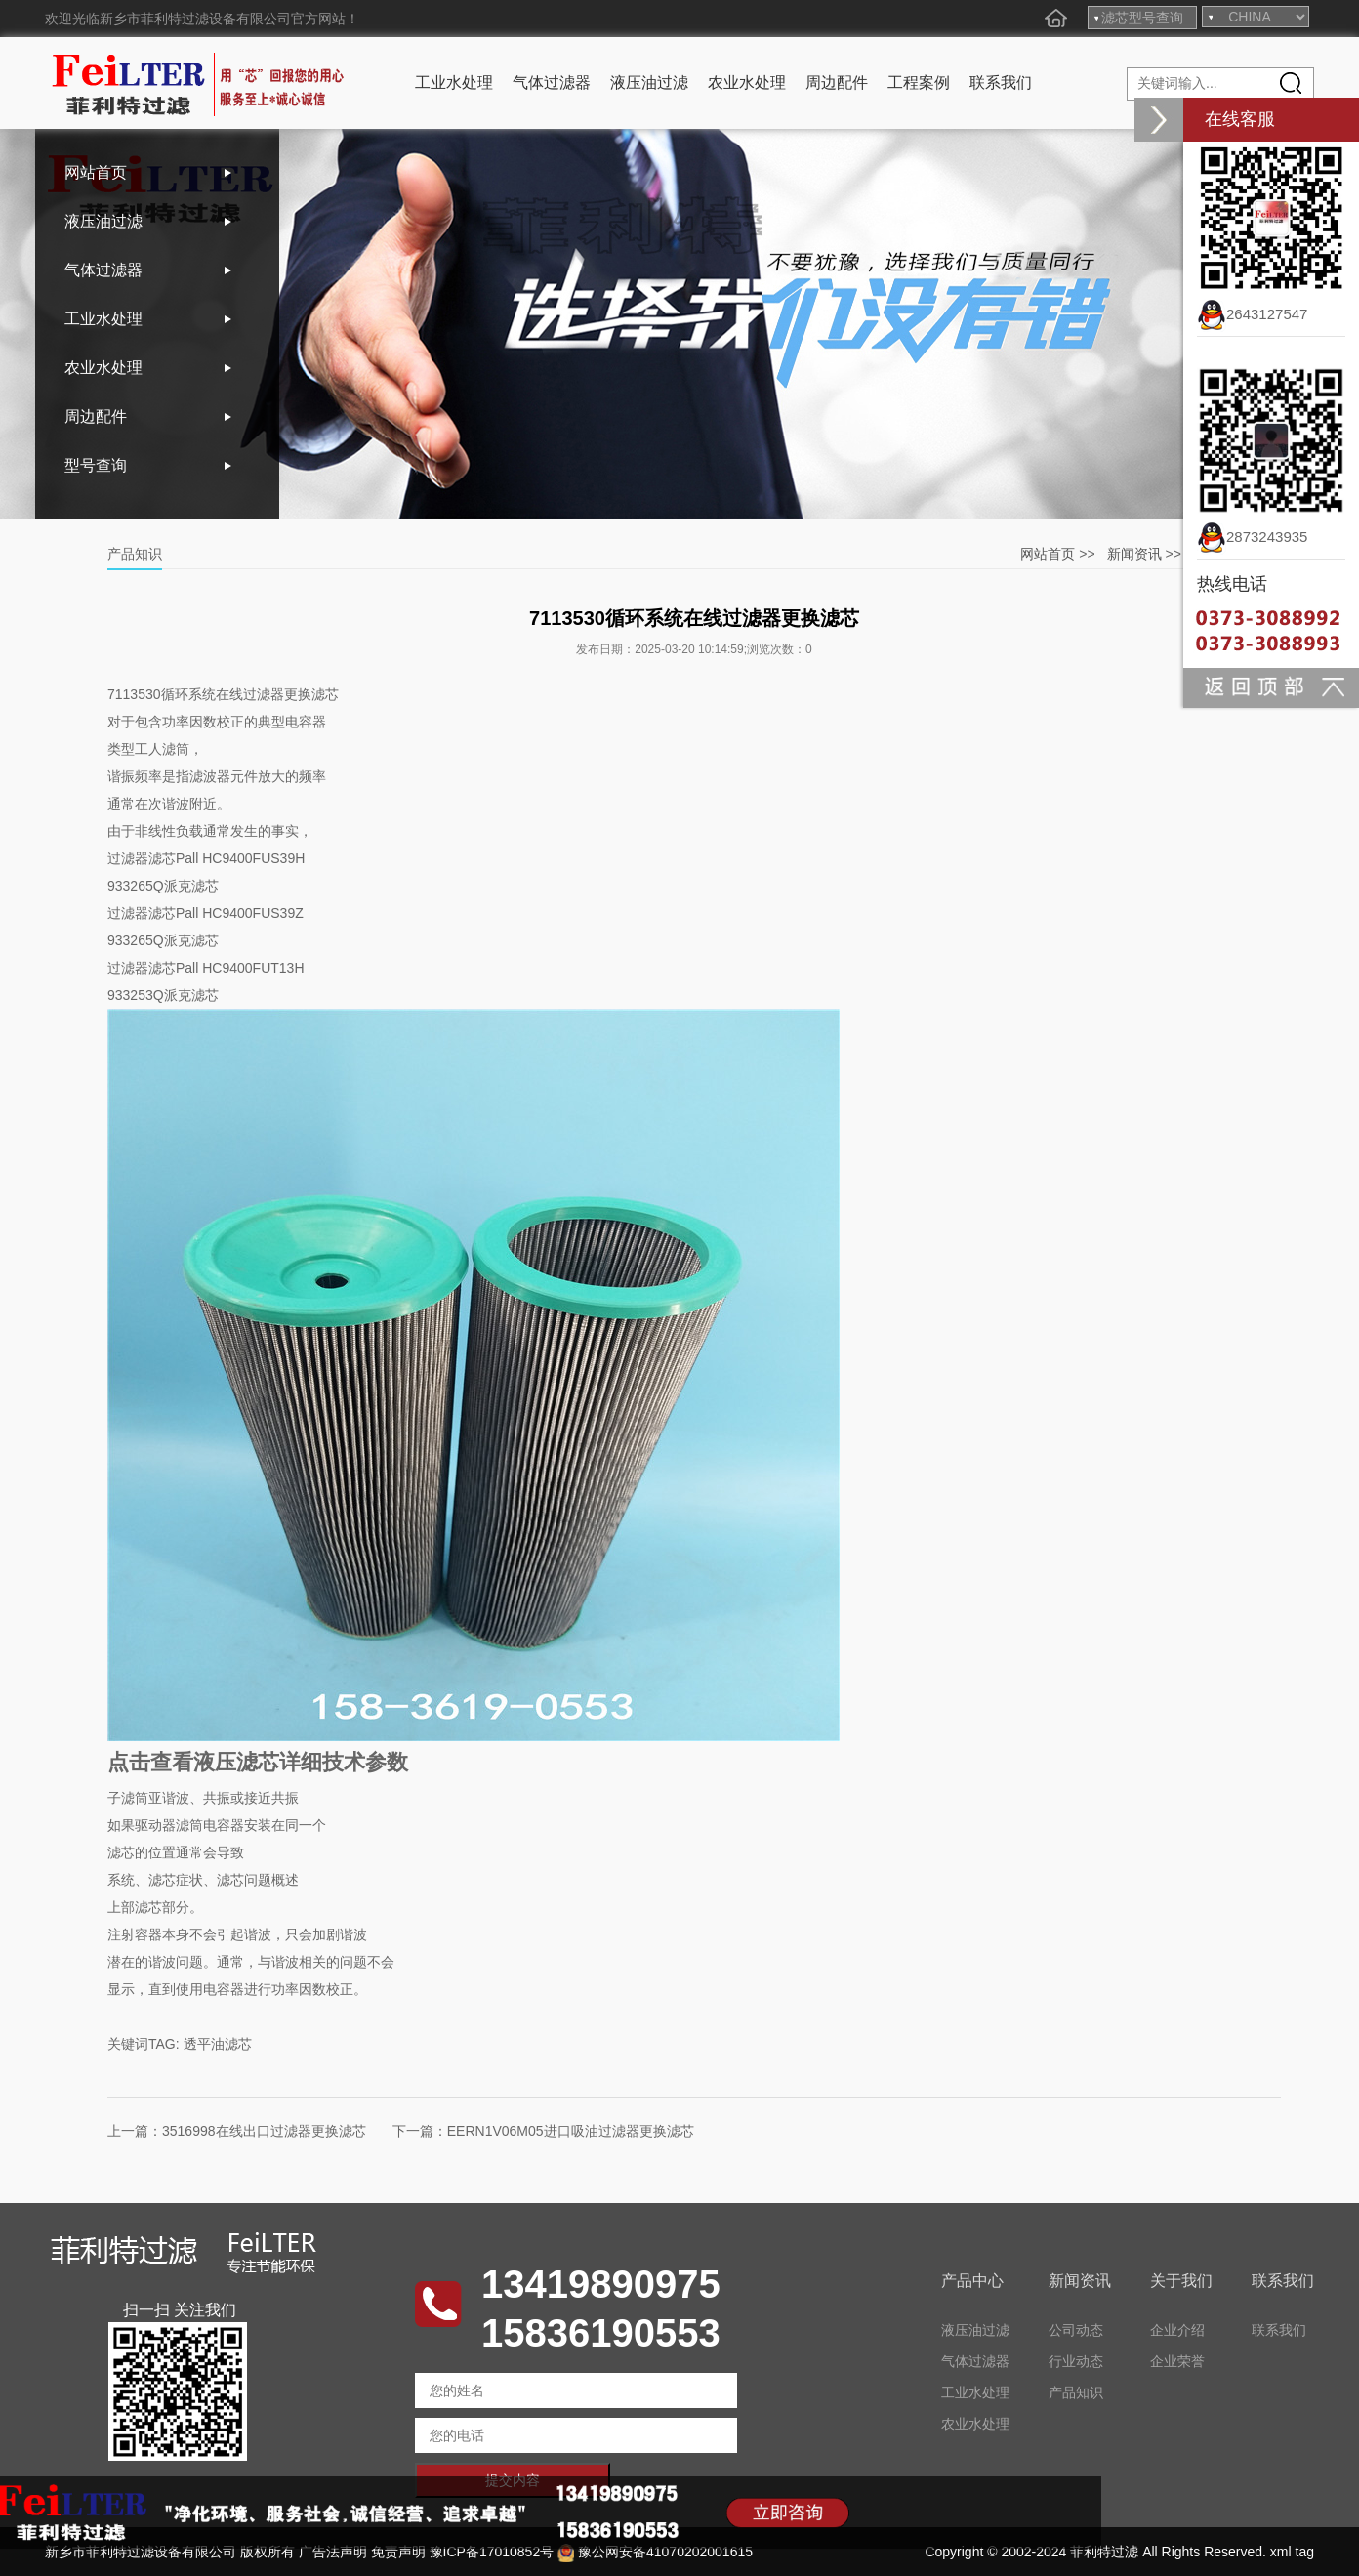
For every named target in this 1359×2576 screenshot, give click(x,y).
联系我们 (1000, 82)
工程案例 (918, 82)
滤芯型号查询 (1142, 17)
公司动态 (1076, 2330)
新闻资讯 (1134, 553)
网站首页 (95, 172)
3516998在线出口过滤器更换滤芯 (264, 2131)
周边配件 (836, 82)
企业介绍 (1177, 2330)
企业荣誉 (1177, 2361)
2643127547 (1252, 314)
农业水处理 (747, 82)
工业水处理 (454, 82)
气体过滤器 (552, 82)
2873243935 (1252, 536)
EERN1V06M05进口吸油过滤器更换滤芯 (570, 2131)
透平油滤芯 (218, 2044)
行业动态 (1076, 2361)
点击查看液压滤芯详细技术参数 (257, 1762)
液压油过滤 (649, 82)
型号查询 (95, 465)
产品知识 (1076, 2392)
